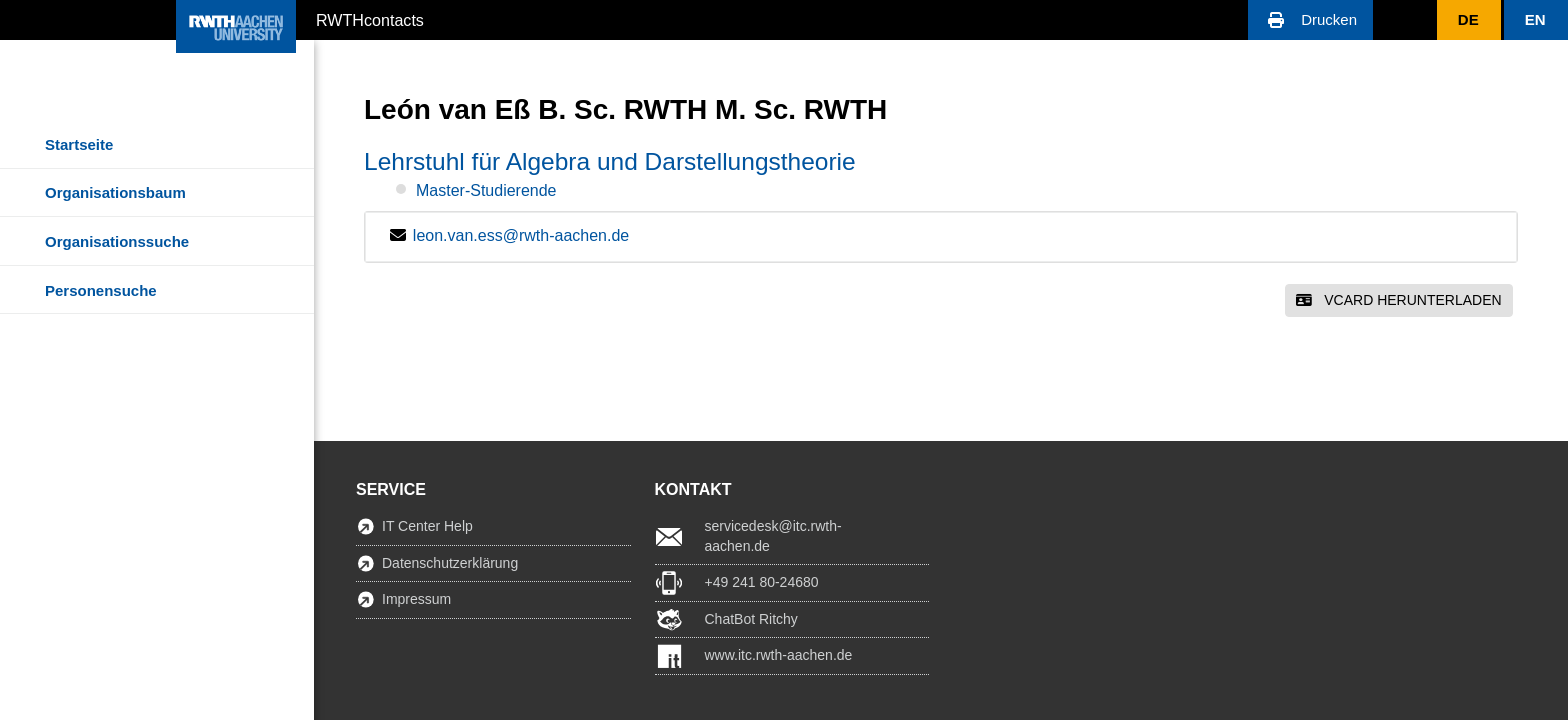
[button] (1310, 20)
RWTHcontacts (370, 19)
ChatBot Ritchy (751, 619)
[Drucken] (1310, 20)
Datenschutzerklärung (450, 563)
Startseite (79, 144)
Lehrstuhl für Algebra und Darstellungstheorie (610, 161)
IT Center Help (427, 526)
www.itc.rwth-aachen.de (779, 655)
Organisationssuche (117, 241)
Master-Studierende (486, 190)
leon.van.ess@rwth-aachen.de (521, 235)
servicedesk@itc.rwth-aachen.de (773, 536)
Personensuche (101, 290)
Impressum (416, 599)
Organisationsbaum (115, 192)
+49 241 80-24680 (762, 582)
